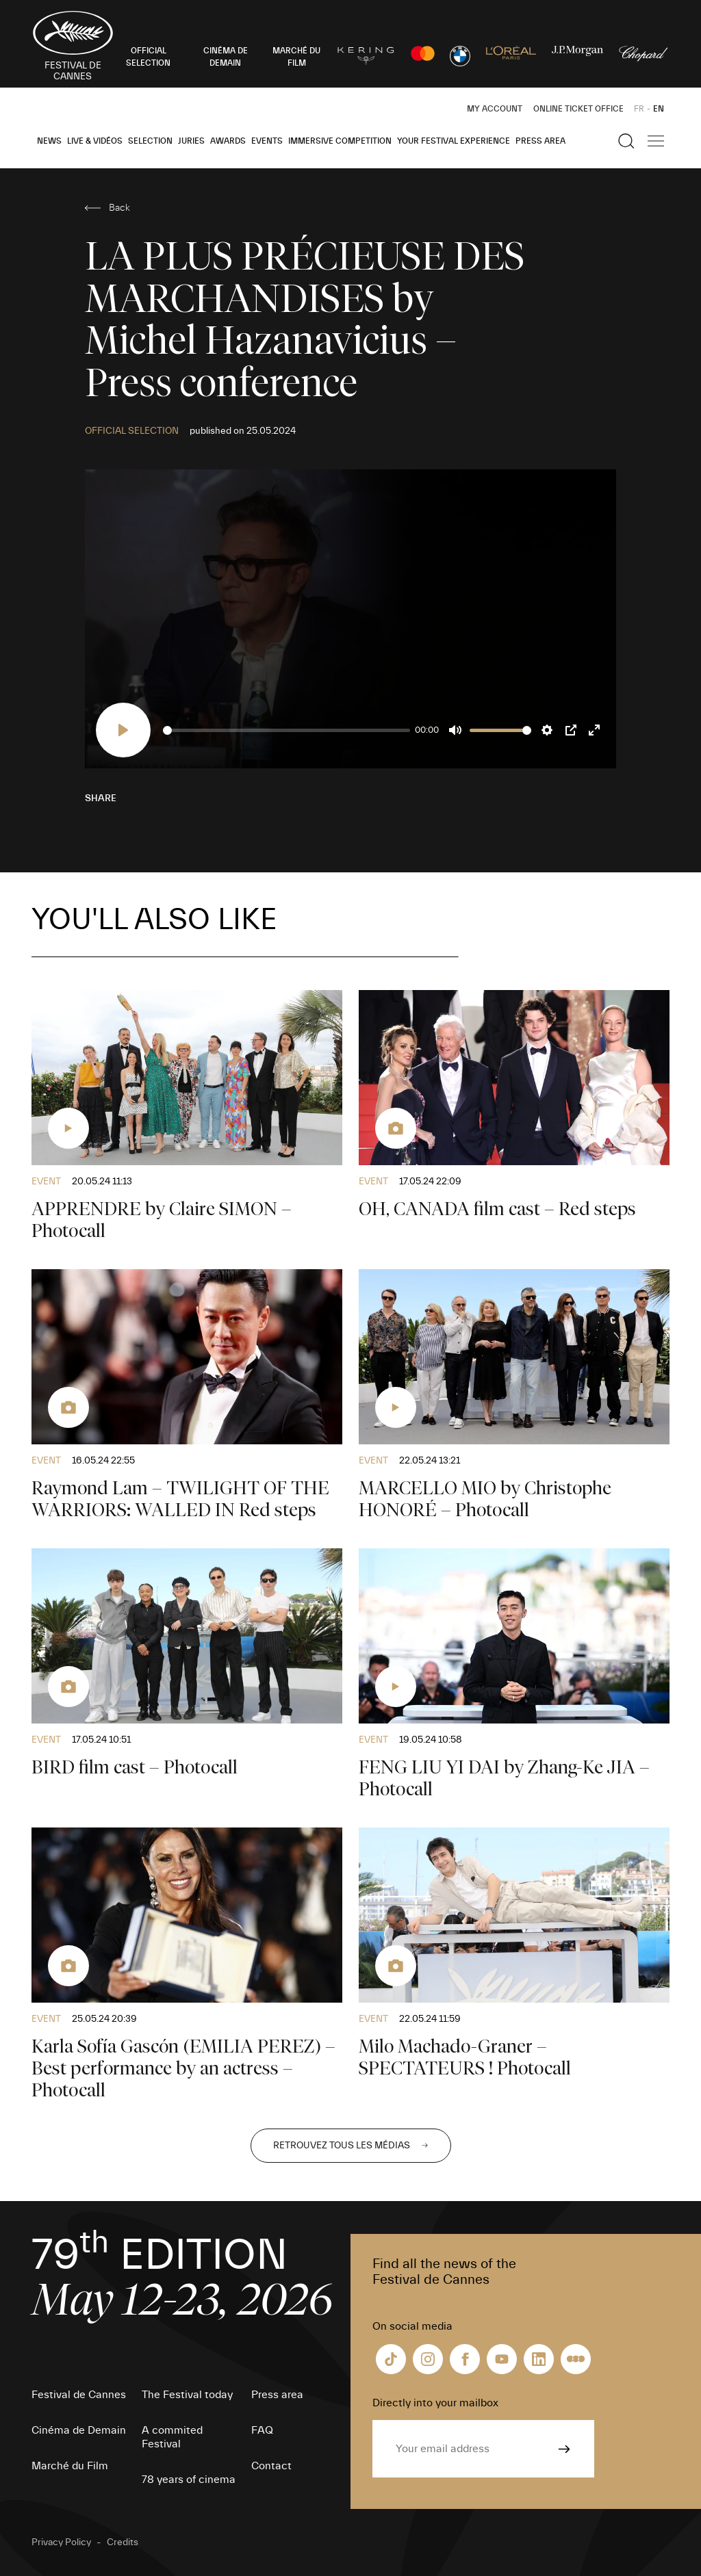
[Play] (123, 730)
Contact (271, 2466)
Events (267, 141)
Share (100, 798)
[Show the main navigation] (656, 141)
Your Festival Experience (453, 141)
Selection (150, 141)
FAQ (262, 2430)
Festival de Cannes (78, 2395)
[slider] (286, 730)
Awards (228, 141)
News (49, 141)
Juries (191, 141)
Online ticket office (578, 109)
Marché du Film (69, 2466)
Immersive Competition (340, 141)
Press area (540, 141)
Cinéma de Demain (78, 2430)
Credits (122, 2542)
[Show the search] (626, 141)
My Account (494, 109)
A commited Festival (172, 2437)
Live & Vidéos (95, 141)
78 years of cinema (188, 2479)
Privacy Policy (61, 2542)
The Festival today (187, 2395)
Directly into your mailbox (435, 2403)
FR (639, 109)
